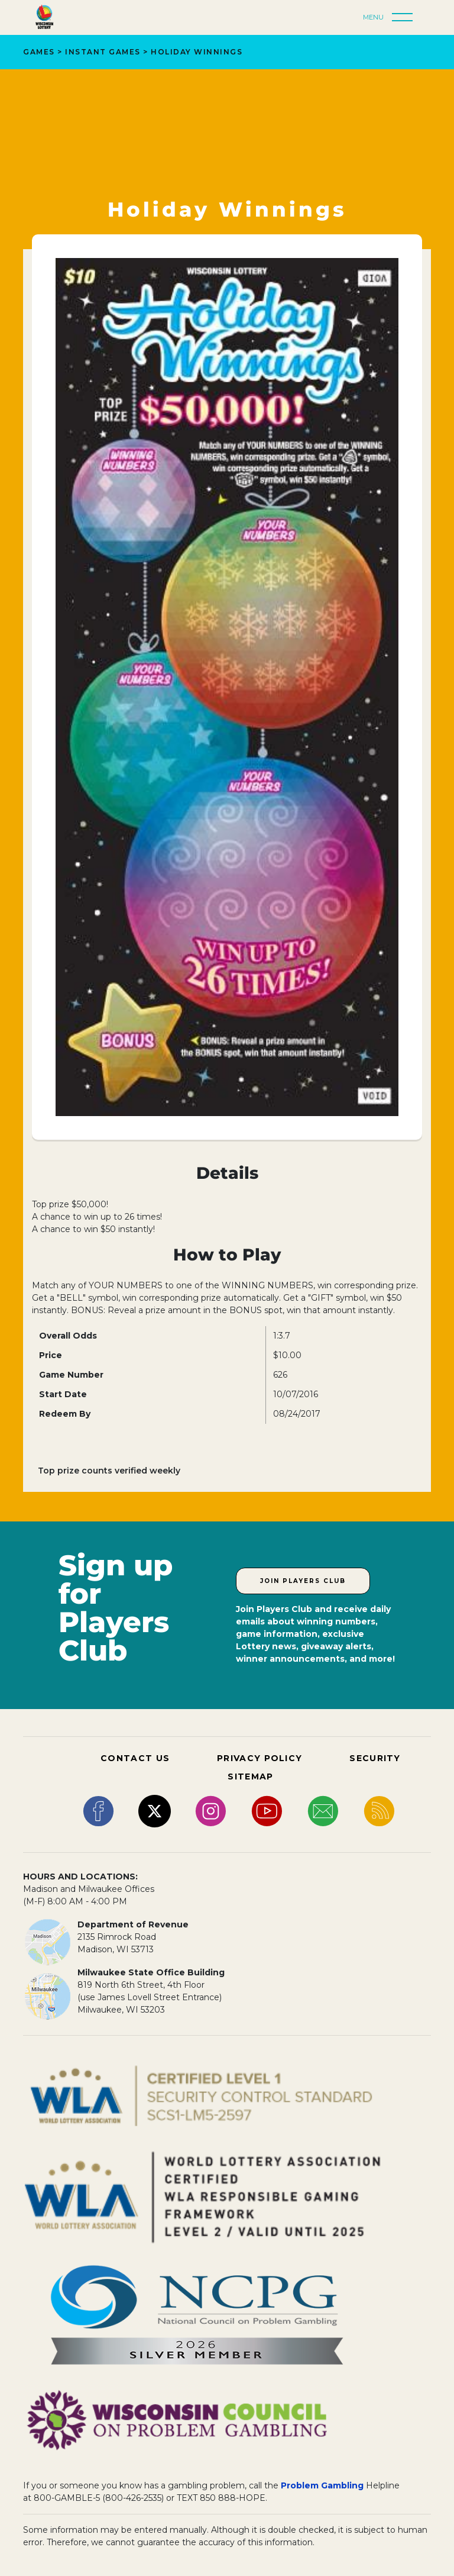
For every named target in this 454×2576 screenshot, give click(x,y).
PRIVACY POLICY (259, 1758)
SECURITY (374, 1758)
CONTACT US (135, 1758)
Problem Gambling (322, 2485)
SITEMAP (250, 1776)
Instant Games (103, 51)
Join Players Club (303, 1581)
